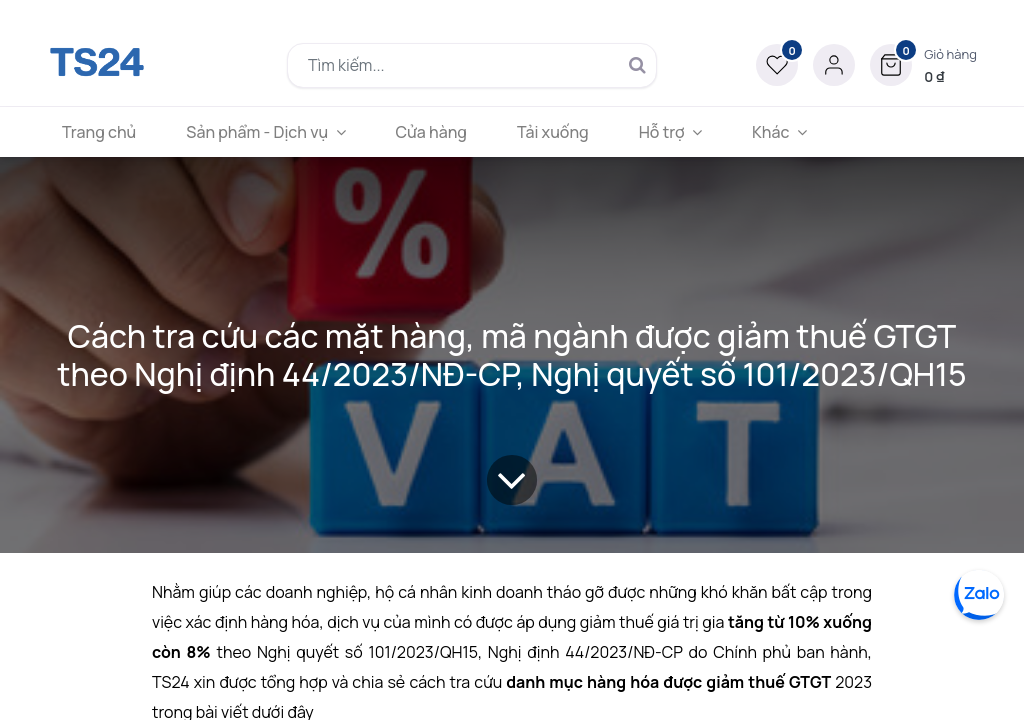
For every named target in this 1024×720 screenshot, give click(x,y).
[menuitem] (99, 132)
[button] (923, 65)
